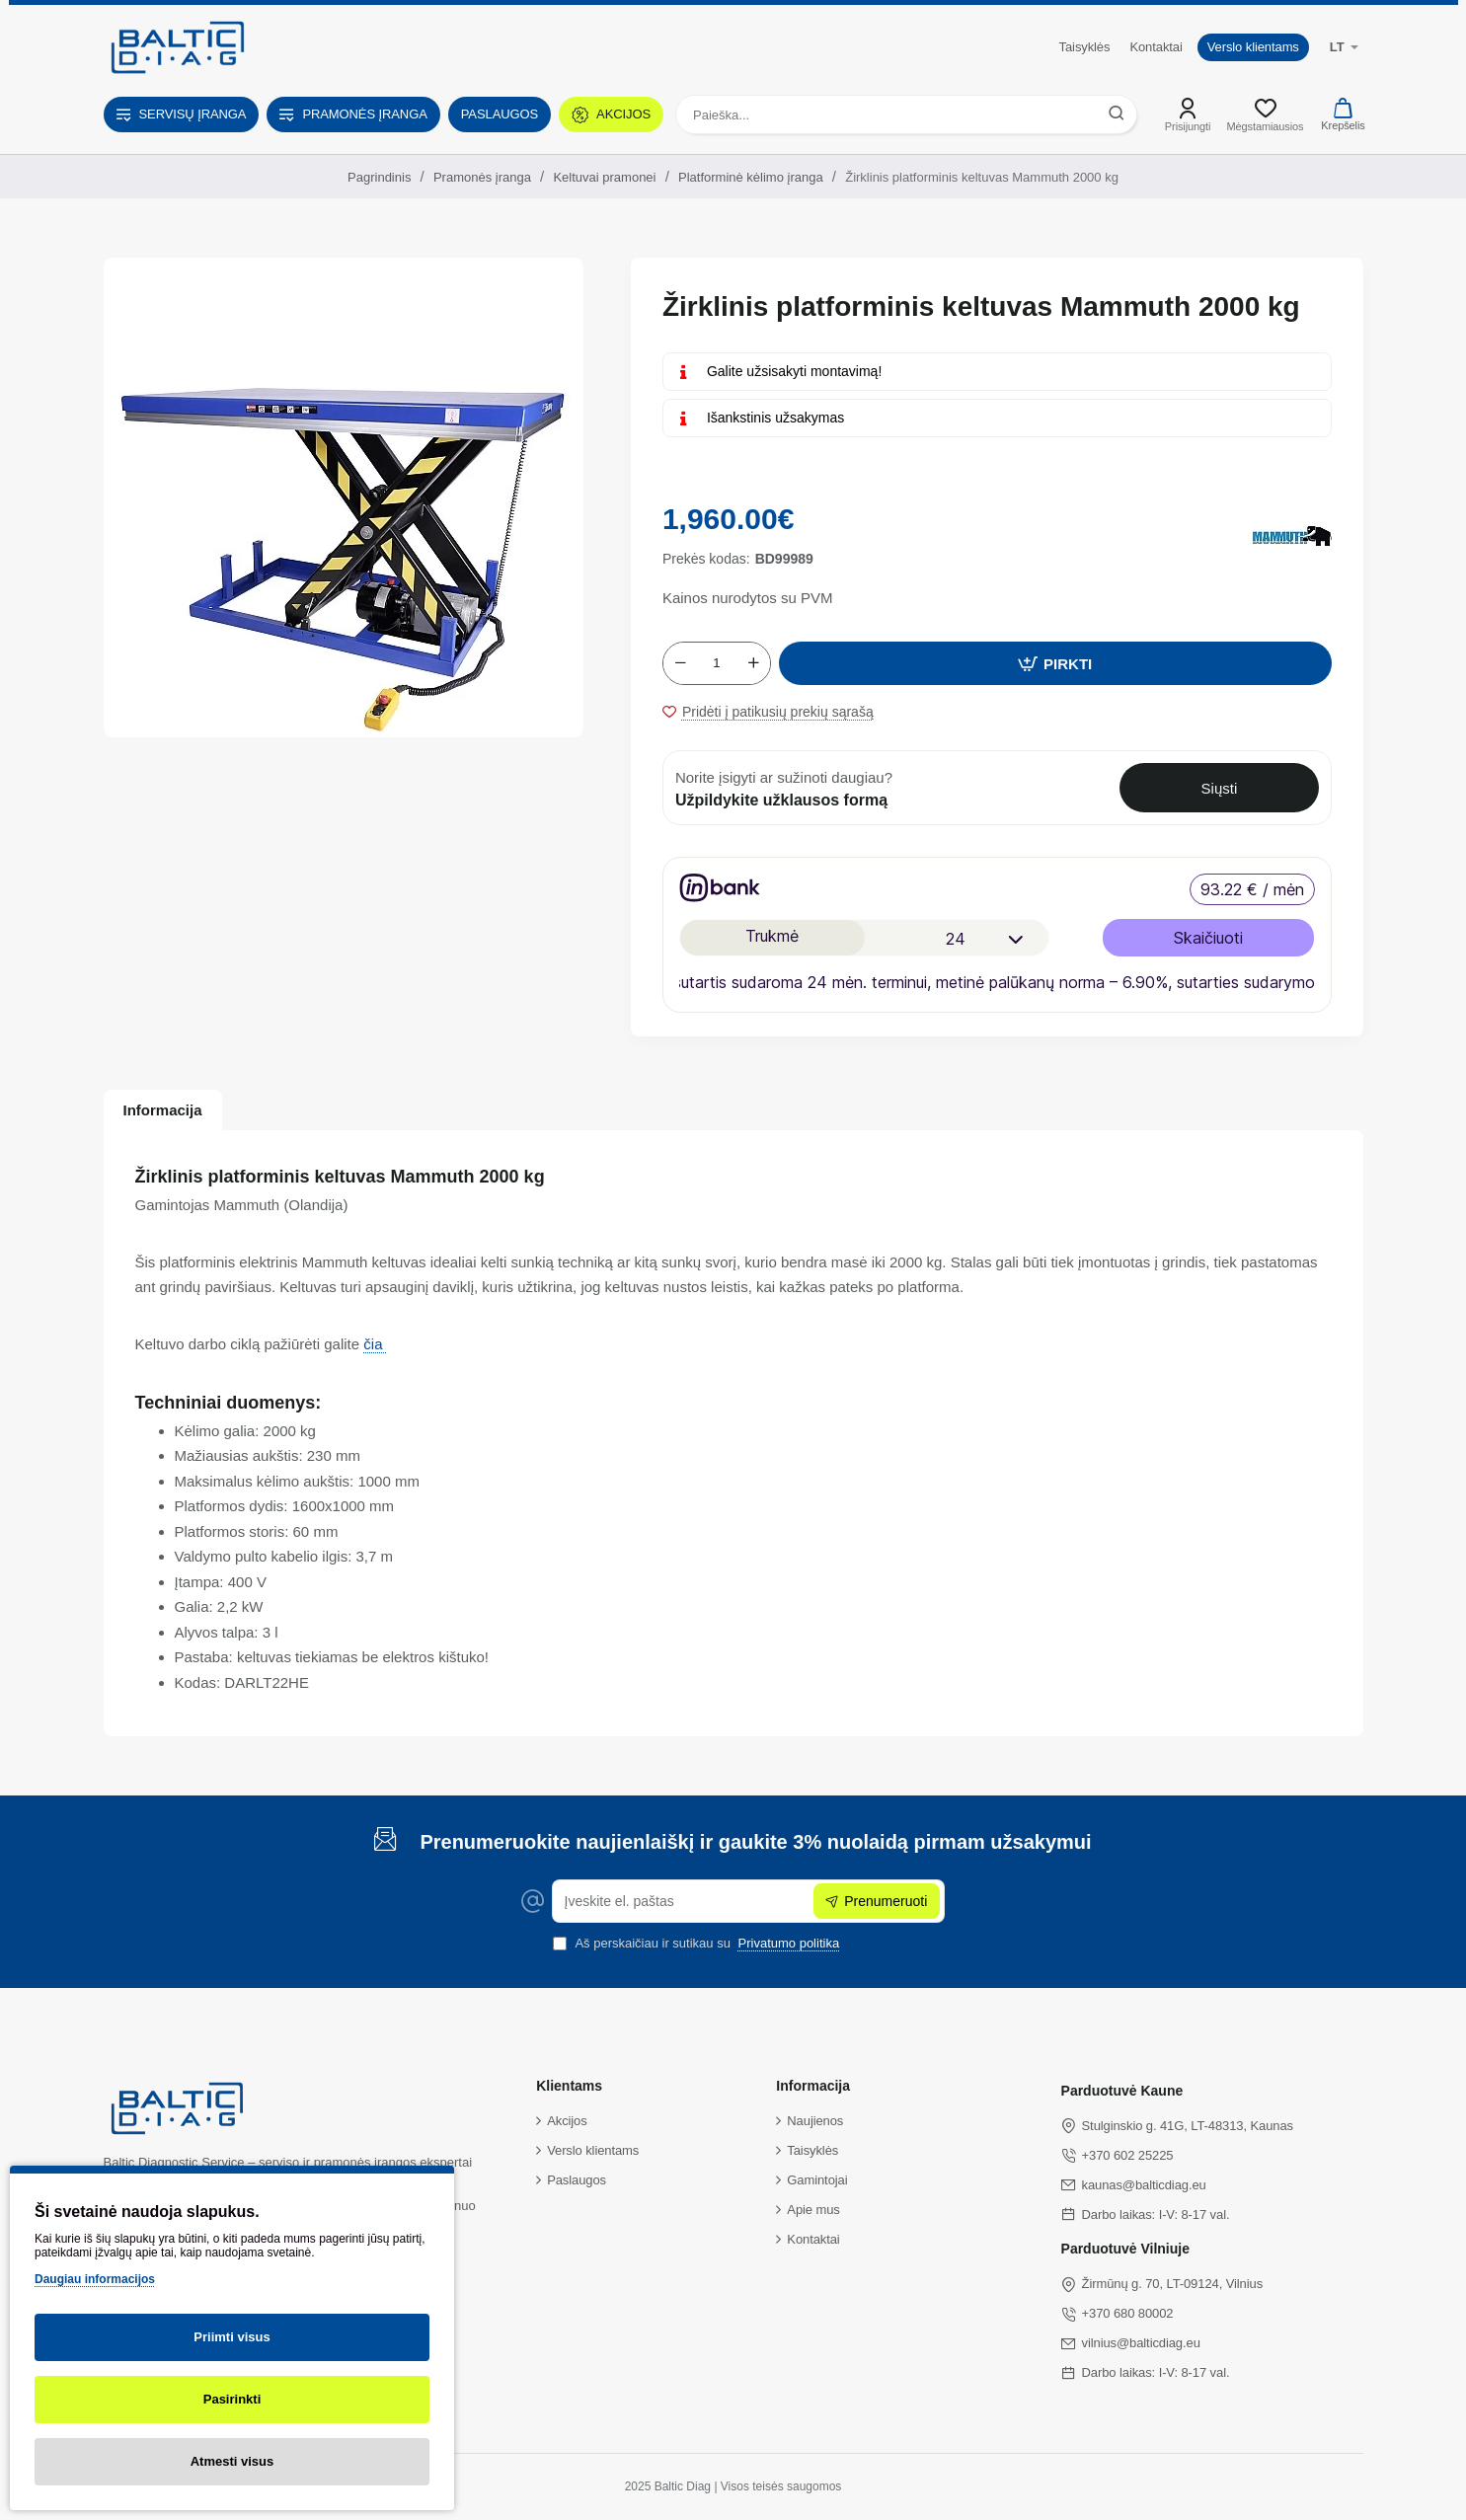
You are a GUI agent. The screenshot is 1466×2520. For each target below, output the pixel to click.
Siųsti (1219, 788)
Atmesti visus (232, 2461)
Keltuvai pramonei (604, 177)
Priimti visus (231, 2336)
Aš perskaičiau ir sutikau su (698, 1943)
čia (374, 1344)
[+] (753, 663)
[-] (680, 663)
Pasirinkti (232, 2399)
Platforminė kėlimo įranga (750, 177)
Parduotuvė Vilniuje (1125, 2248)
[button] (1055, 663)
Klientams (569, 2086)
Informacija (162, 1110)
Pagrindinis (379, 177)
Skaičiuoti (1208, 938)
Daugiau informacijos (95, 2279)
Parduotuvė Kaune (1122, 2091)
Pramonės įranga (482, 177)
